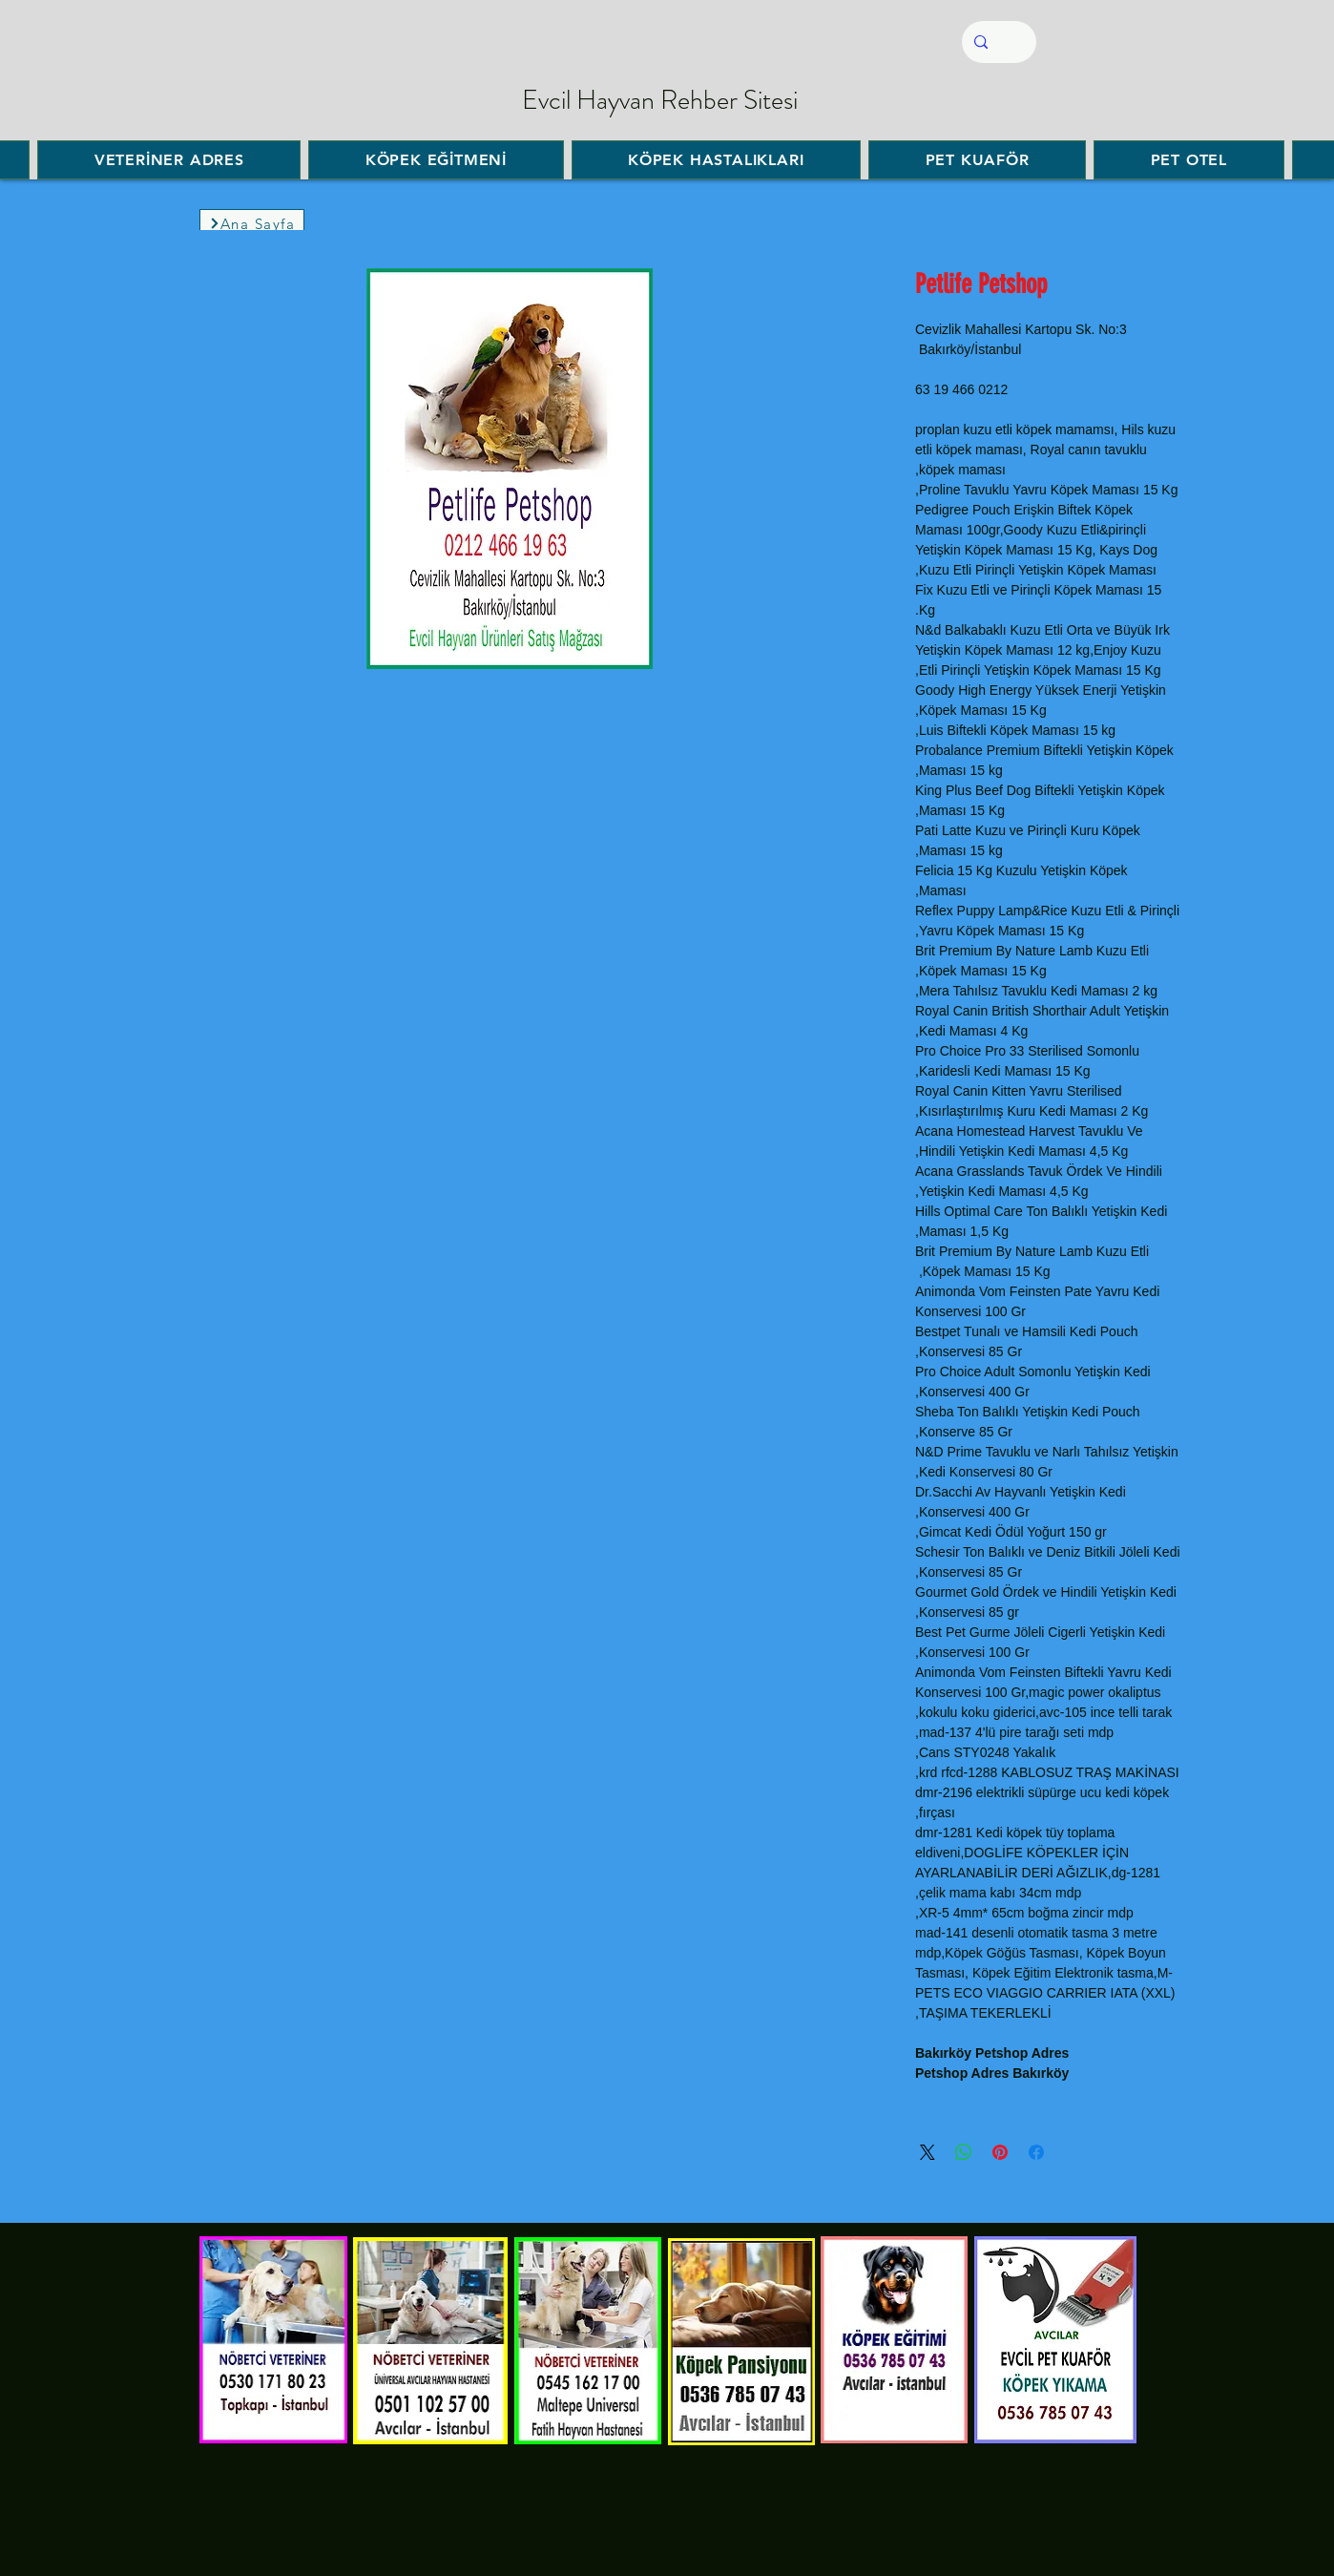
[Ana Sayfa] (251, 223)
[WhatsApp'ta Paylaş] (963, 2152)
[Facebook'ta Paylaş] (1036, 2152)
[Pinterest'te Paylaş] (1000, 2152)
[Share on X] (927, 2152)
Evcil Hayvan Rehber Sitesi (660, 100)
